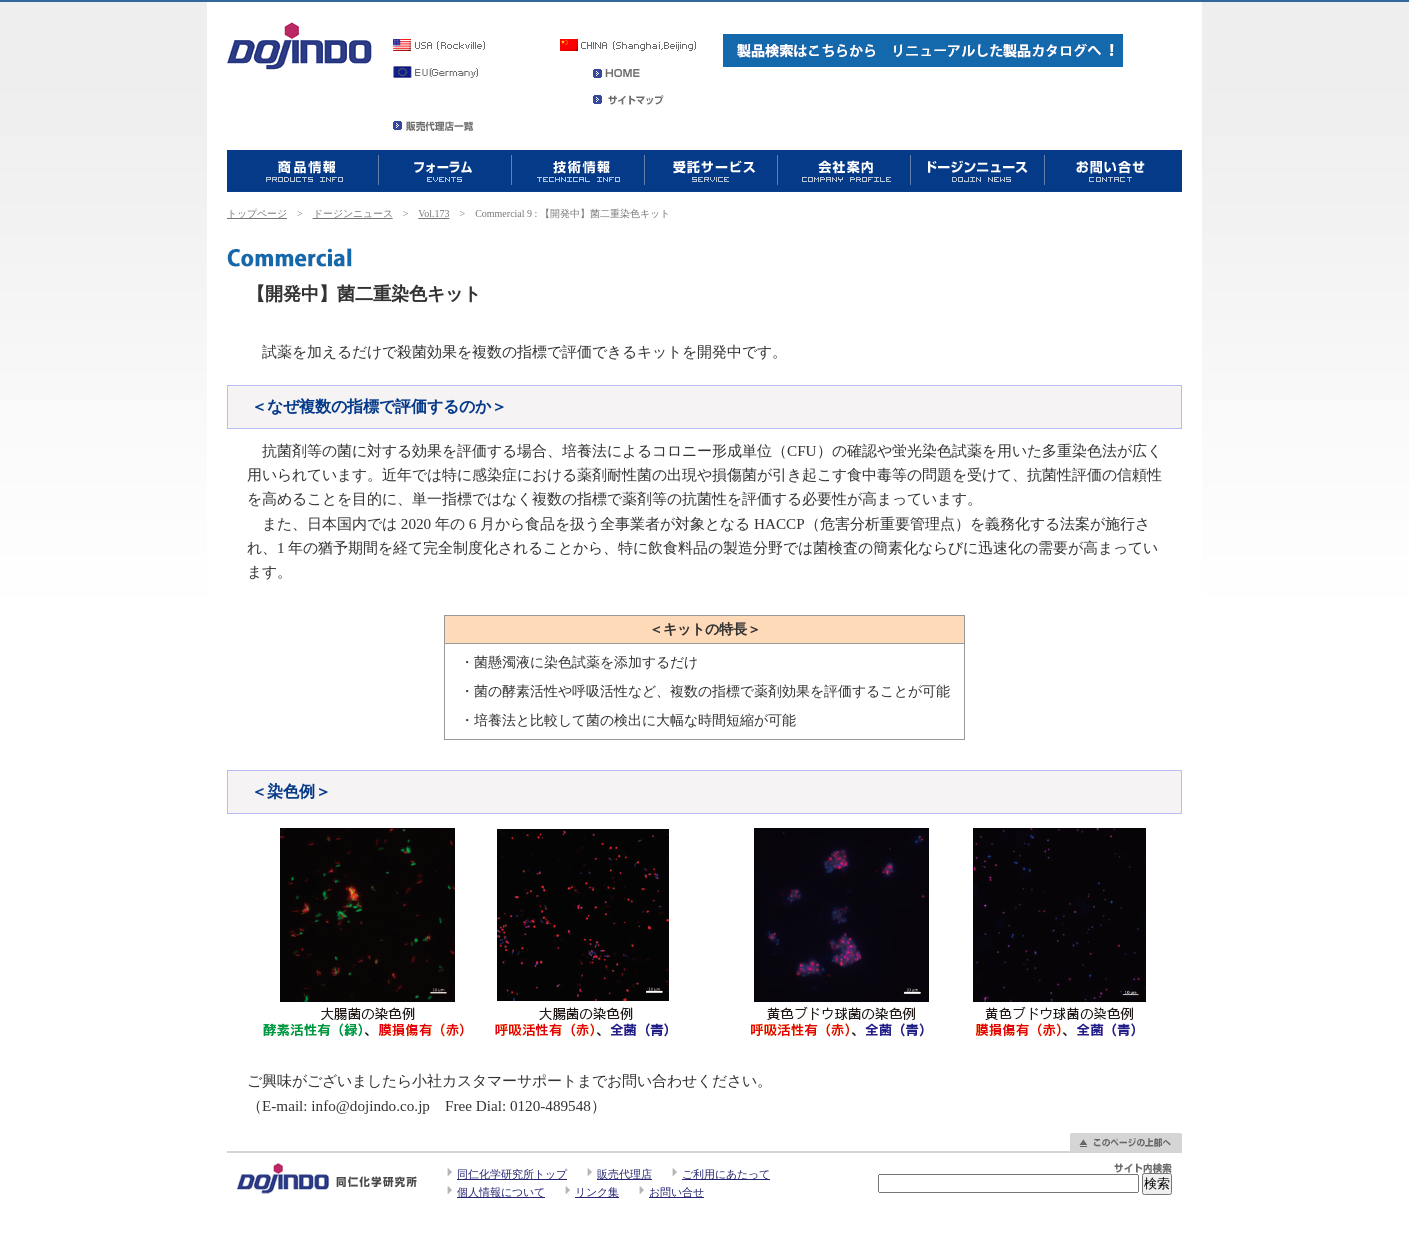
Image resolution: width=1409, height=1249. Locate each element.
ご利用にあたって (726, 1174)
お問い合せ (676, 1192)
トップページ (257, 213)
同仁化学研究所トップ (512, 1174)
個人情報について (501, 1192)
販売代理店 (624, 1174)
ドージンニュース (353, 213)
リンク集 (597, 1192)
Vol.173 (433, 213)
